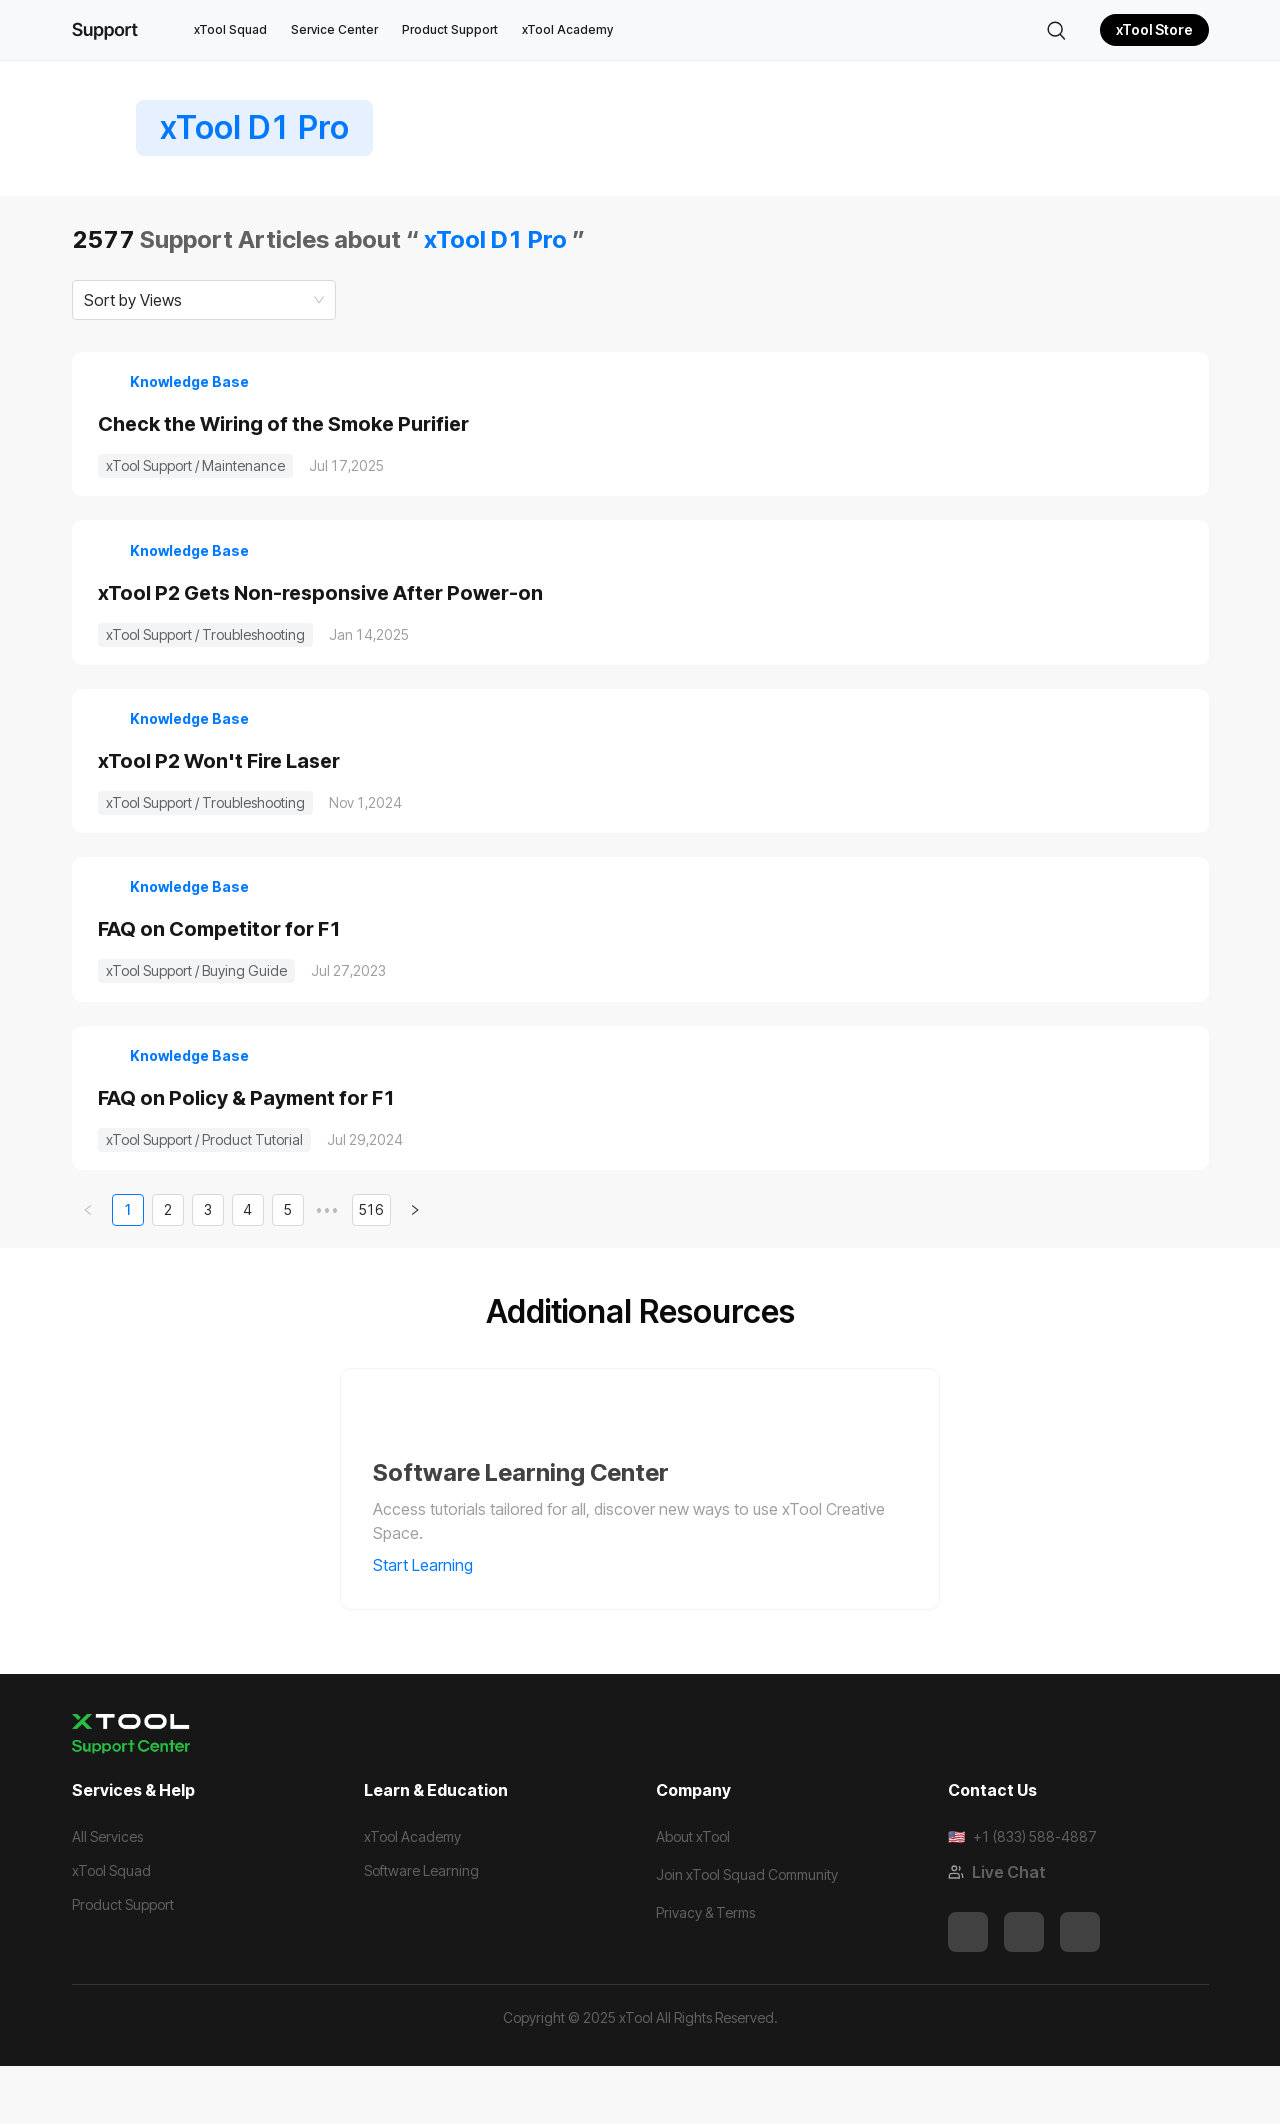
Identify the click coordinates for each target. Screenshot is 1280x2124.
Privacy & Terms (705, 1970)
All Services (107, 1894)
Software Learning (421, 1928)
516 (371, 1267)
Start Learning (436, 1623)
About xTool (693, 1894)
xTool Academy (567, 29)
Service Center (334, 29)
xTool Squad (230, 29)
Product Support (450, 29)
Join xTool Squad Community (747, 1932)
